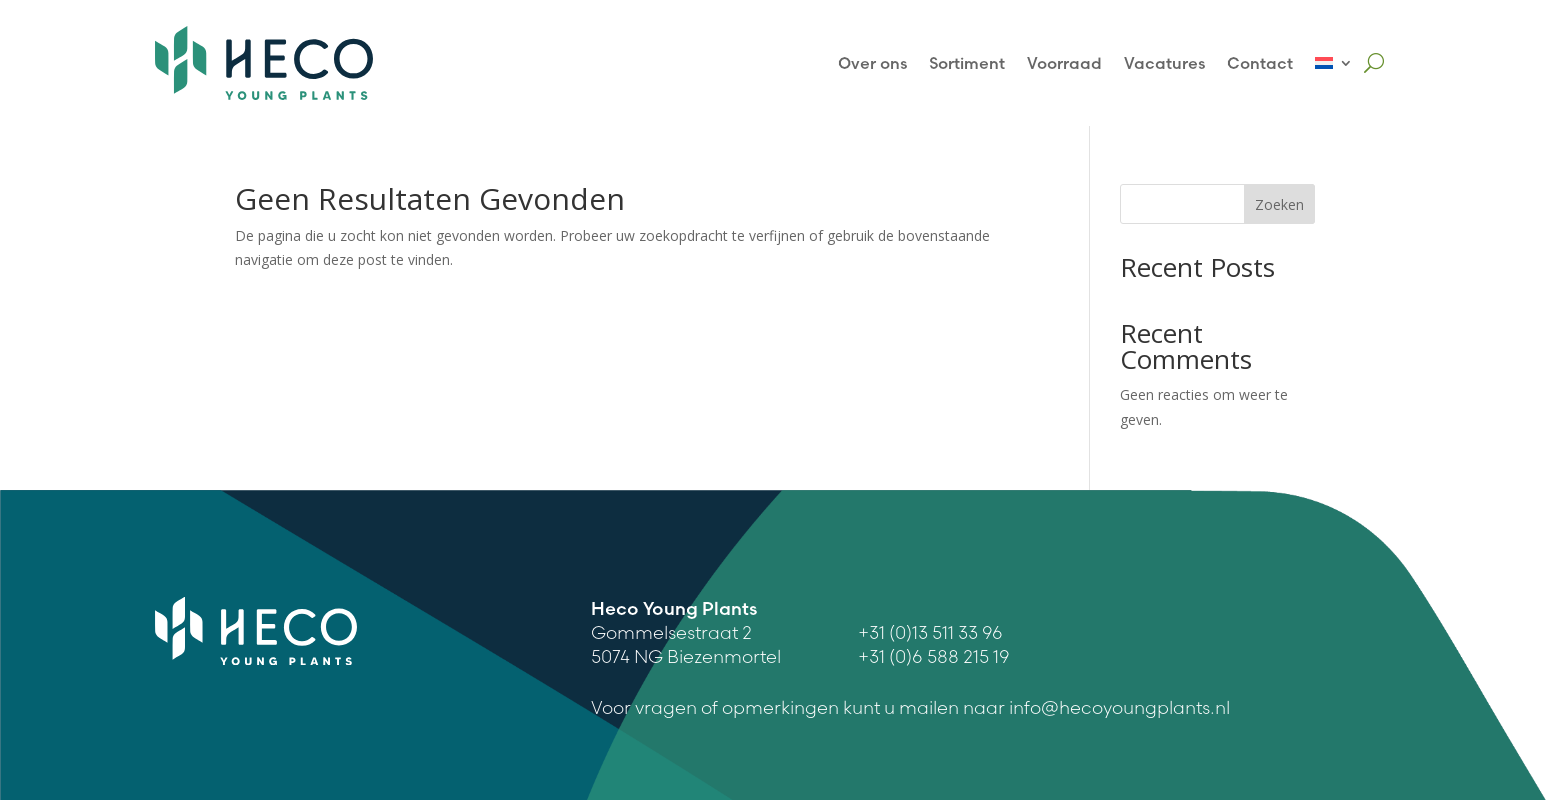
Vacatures (1164, 63)
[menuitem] (1334, 63)
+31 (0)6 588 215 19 (934, 656)
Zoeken (1279, 204)
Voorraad (1064, 63)
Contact (1260, 63)
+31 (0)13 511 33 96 (930, 632)
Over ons (872, 63)
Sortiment (967, 63)
